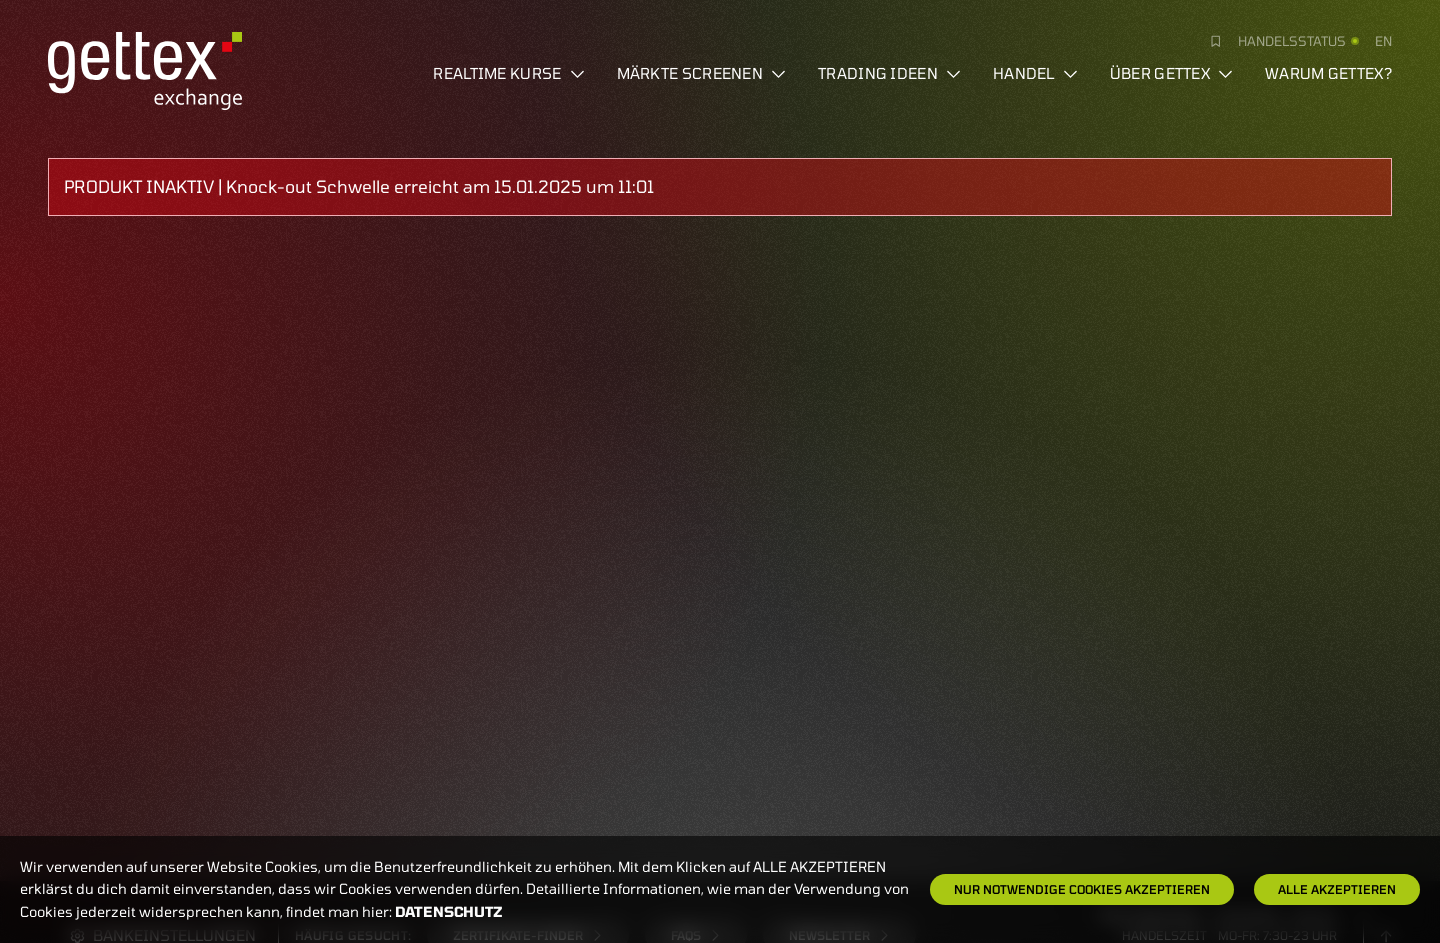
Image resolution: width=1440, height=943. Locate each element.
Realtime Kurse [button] (508, 73)
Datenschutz (449, 911)
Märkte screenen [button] (702, 73)
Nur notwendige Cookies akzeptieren (1082, 889)
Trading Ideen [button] (889, 73)
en (1383, 41)
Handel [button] (1035, 73)
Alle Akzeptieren (1337, 889)
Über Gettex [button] (1171, 73)
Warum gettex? (1328, 73)
